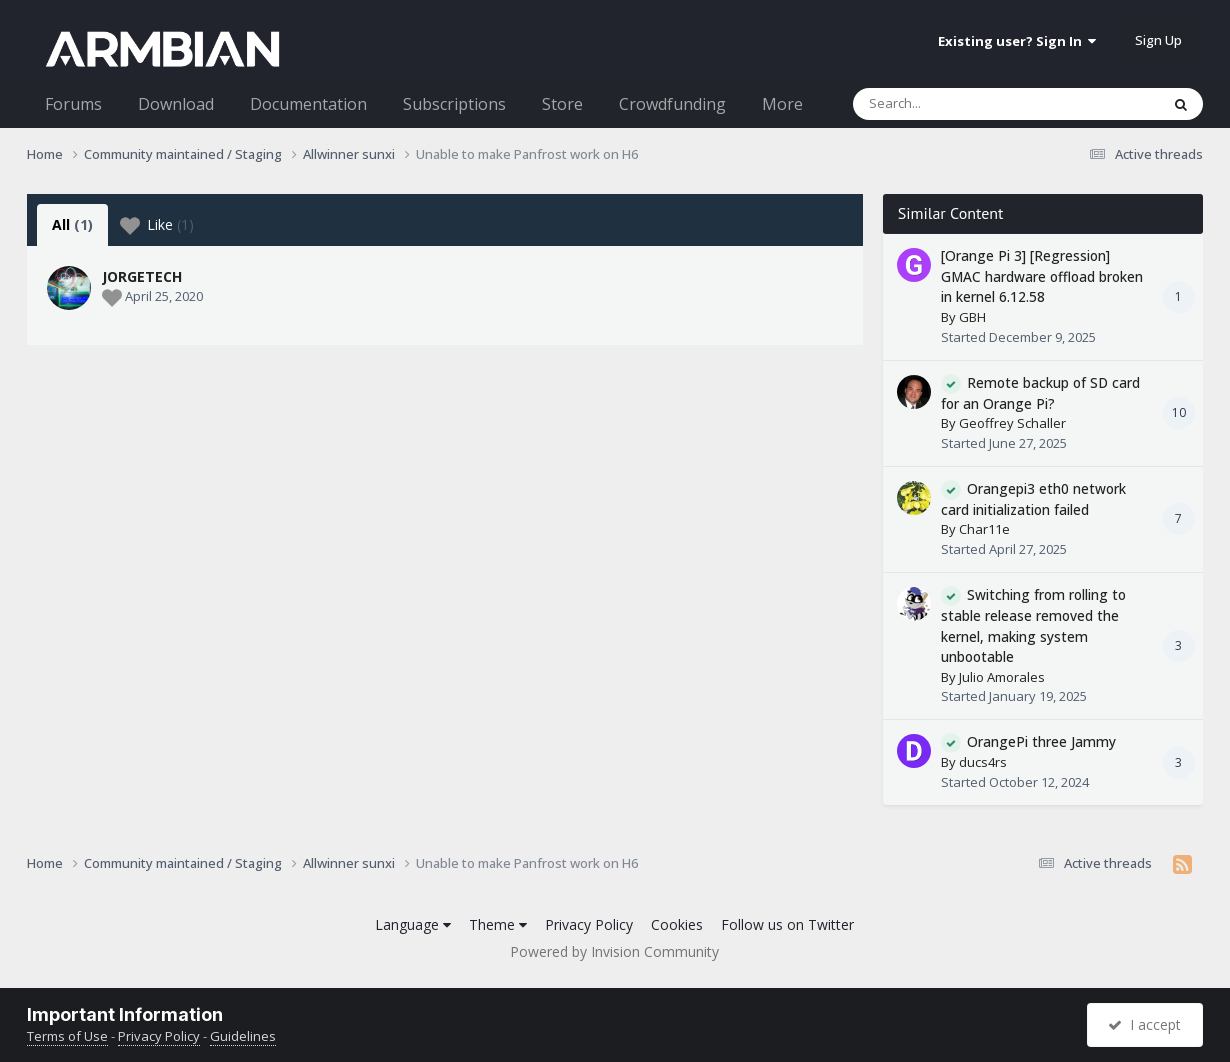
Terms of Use (67, 1036)
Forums (73, 104)
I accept (1144, 1024)
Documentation (308, 104)
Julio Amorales (1002, 677)
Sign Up (1158, 40)
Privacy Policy (589, 924)
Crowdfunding (672, 104)
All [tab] (72, 224)
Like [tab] (157, 225)
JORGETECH (142, 276)
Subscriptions (454, 104)
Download (176, 104)
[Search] (954, 104)
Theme (498, 924)
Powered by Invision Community (614, 951)
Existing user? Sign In (1017, 41)
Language (413, 924)
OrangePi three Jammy (1041, 741)
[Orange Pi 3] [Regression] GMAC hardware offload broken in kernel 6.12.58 (1042, 276)
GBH (972, 317)
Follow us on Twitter (787, 924)
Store (562, 104)
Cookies (677, 924)
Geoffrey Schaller (1012, 423)
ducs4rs (983, 762)
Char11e (984, 529)
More (782, 104)
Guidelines (243, 1036)
